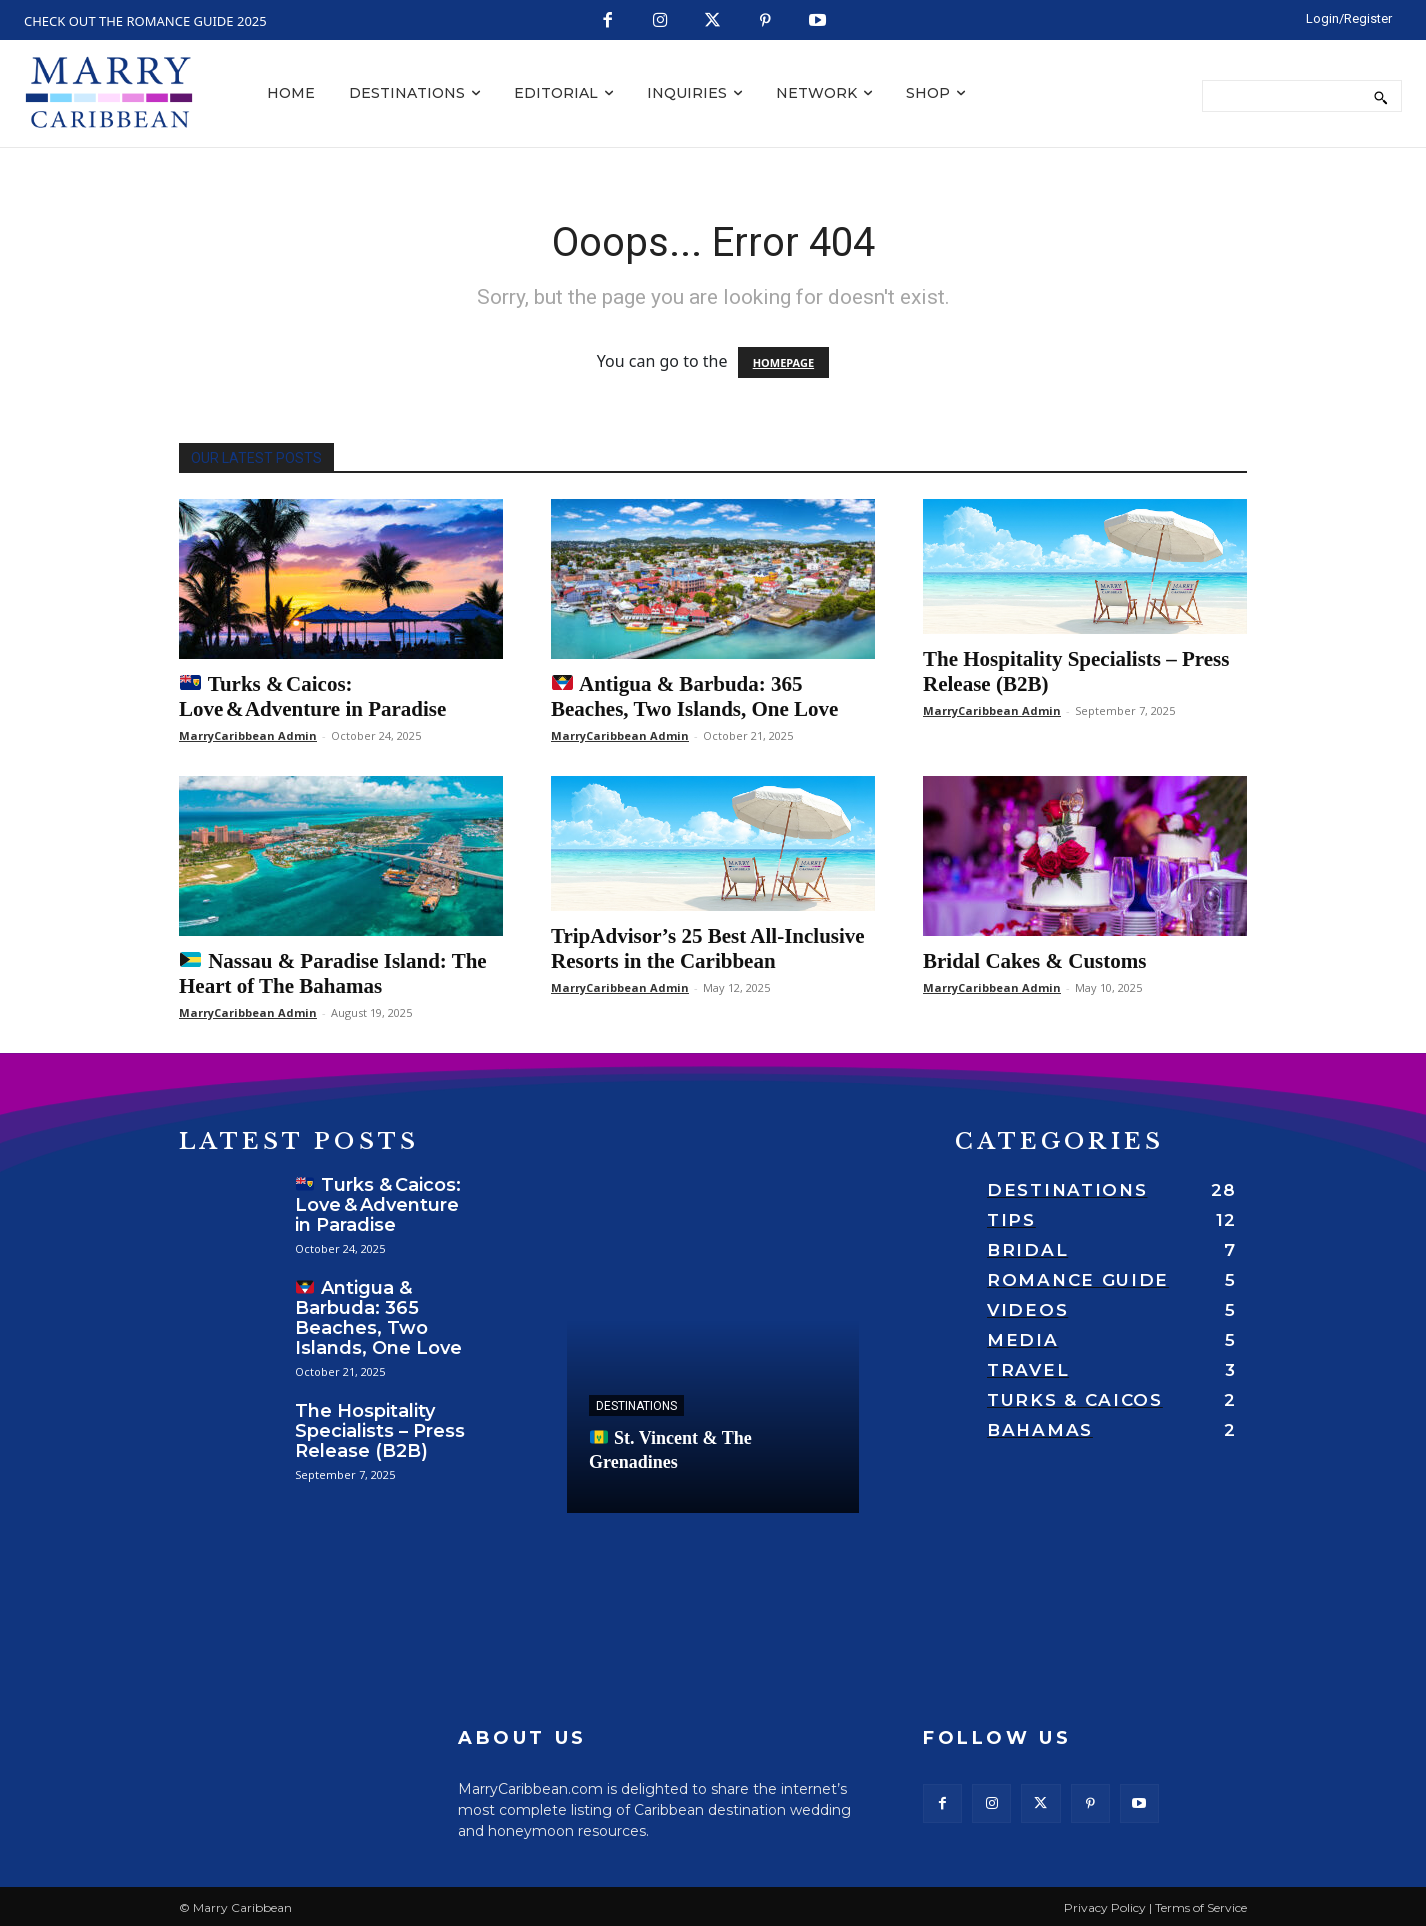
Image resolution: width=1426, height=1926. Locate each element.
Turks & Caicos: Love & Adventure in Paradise (312, 696)
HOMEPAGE (783, 362)
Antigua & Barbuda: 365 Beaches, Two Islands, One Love (694, 696)
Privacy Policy (1105, 1907)
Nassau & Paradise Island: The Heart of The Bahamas (333, 973)
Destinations (636, 1406)
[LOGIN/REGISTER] (1349, 18)
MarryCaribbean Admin (248, 735)
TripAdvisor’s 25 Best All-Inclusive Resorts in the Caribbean (708, 948)
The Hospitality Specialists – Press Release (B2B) (380, 1431)
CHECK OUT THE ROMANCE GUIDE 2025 (145, 21)
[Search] (1380, 96)
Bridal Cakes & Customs (1034, 961)
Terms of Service (1201, 1907)
